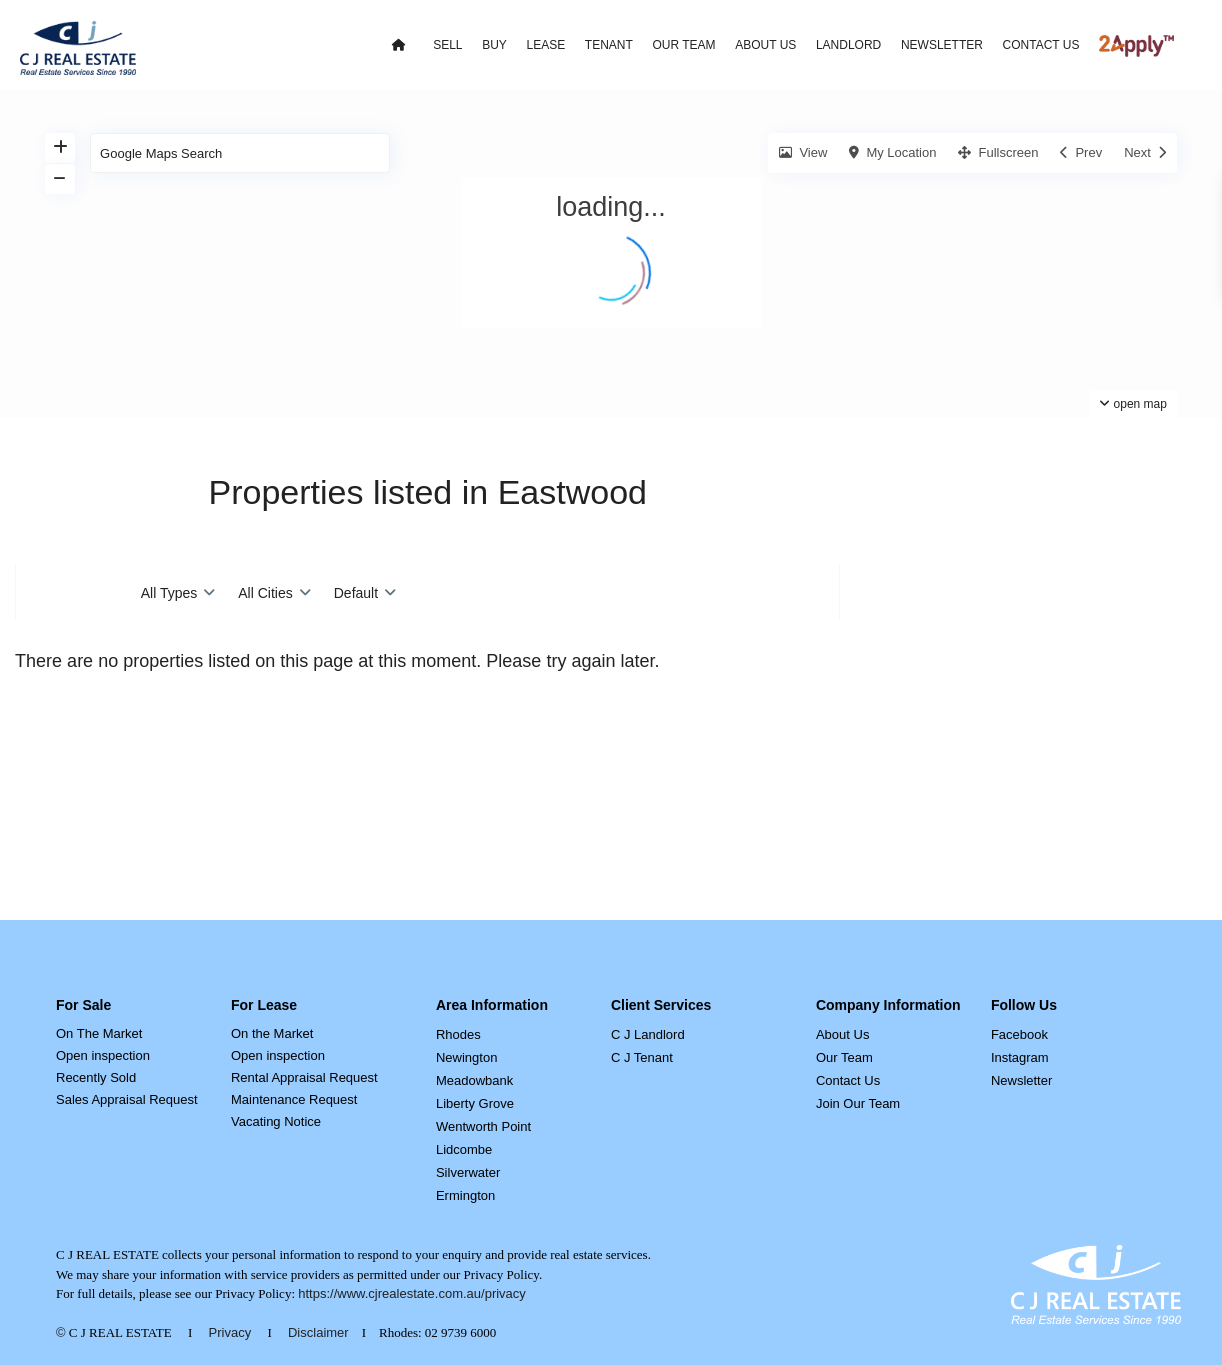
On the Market (272, 1033)
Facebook (1019, 1034)
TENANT (609, 45)
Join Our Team (858, 1103)
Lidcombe (464, 1149)
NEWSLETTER (942, 45)
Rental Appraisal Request (304, 1077)
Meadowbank (474, 1080)
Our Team (844, 1057)
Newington (466, 1057)
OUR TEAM (683, 45)
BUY (494, 45)
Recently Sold (96, 1077)
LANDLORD (848, 45)
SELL (447, 45)
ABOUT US (765, 45)
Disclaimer (318, 1332)
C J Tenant (642, 1057)
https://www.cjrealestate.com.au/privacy (412, 1293)
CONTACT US (1041, 45)
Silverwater (468, 1172)
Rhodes (458, 1034)
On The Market (99, 1033)
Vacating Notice (276, 1121)
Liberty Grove (475, 1103)
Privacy (230, 1332)
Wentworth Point (483, 1126)
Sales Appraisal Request (127, 1099)
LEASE (545, 45)
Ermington (465, 1195)
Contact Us (848, 1080)
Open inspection (103, 1055)
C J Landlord (648, 1034)
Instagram (1020, 1057)
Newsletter (1021, 1080)
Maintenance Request (294, 1099)
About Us (842, 1034)
